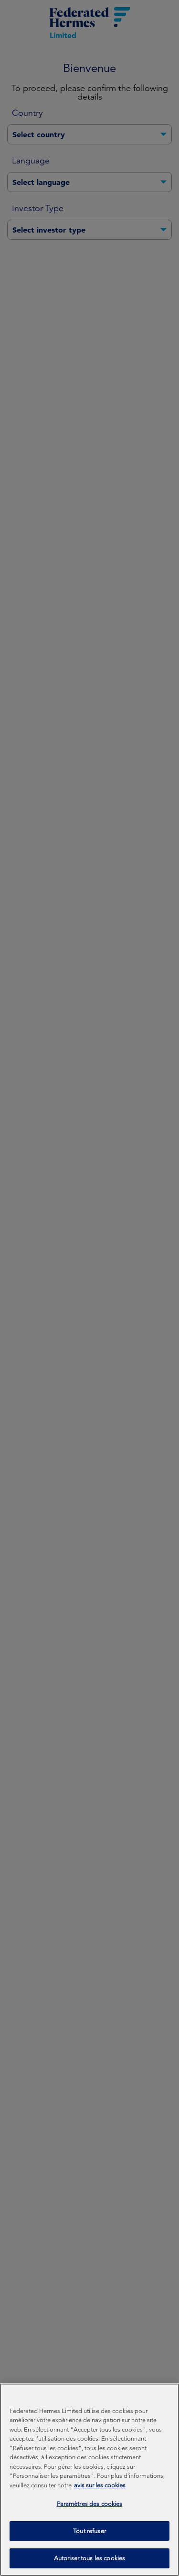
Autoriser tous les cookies (89, 2565)
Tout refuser (89, 2537)
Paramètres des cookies (90, 2510)
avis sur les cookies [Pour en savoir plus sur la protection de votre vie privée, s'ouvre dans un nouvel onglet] (100, 2491)
